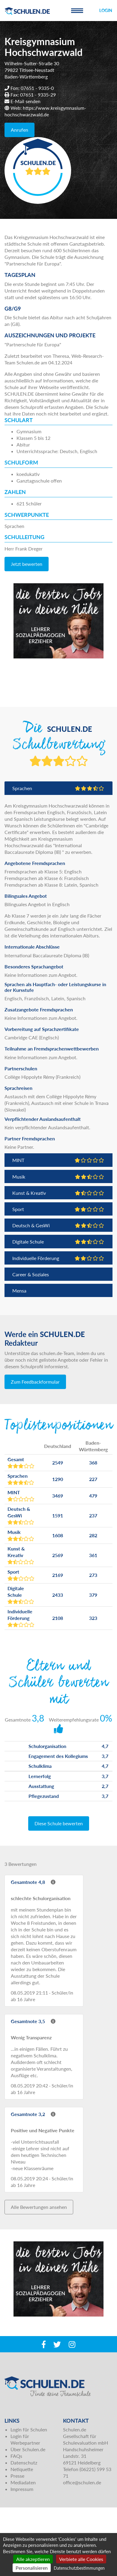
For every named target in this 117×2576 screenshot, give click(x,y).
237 (93, 1515)
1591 (57, 1515)
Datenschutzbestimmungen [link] (79, 2568)
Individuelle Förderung (58, 1258)
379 (93, 1595)
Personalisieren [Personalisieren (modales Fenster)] (32, 2568)
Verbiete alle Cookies (81, 2559)
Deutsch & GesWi (58, 1225)
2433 (57, 1595)
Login (105, 10)
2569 (57, 1555)
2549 (57, 1462)
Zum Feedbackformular (35, 1382)
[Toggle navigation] (77, 10)
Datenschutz (23, 2462)
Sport (58, 1209)
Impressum (21, 2489)
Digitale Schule (58, 1241)
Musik (58, 1176)
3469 (57, 1495)
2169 (57, 1575)
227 (93, 1479)
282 (93, 1535)
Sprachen (58, 788)
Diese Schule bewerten (58, 1823)
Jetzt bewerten (26, 564)
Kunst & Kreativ (58, 1193)
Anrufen (19, 130)
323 (93, 1618)
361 (93, 1555)
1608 (57, 1535)
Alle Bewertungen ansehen (39, 2207)
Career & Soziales (30, 1274)
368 (93, 1462)
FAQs (16, 2456)
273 (93, 1575)
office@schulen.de (82, 2482)
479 (93, 1495)
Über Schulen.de (27, 2449)
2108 (57, 1618)
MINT (58, 1160)
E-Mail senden (25, 101)
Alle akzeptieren (33, 2559)
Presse (17, 2476)
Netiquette (21, 2469)
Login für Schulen (28, 2429)
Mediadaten (23, 2482)
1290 (57, 1479)
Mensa (19, 1290)
